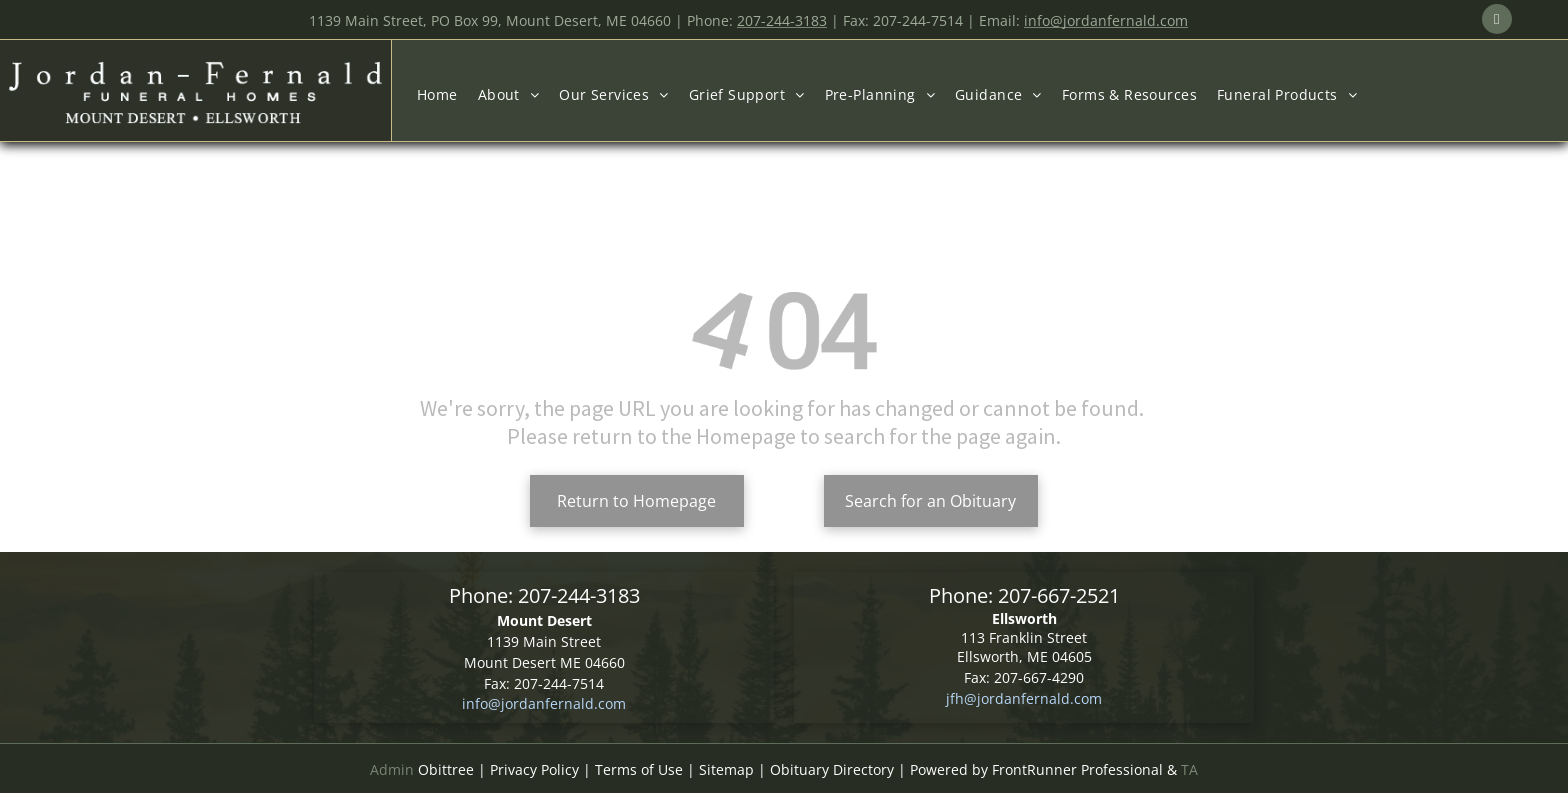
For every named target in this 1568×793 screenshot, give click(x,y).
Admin (392, 769)
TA (1189, 769)
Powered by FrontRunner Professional (1036, 769)
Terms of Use (639, 769)
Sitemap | (732, 769)
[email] (1497, 21)
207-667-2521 (1059, 595)
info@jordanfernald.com (544, 703)
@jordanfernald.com (1033, 698)
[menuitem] (437, 94)
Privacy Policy (534, 769)
